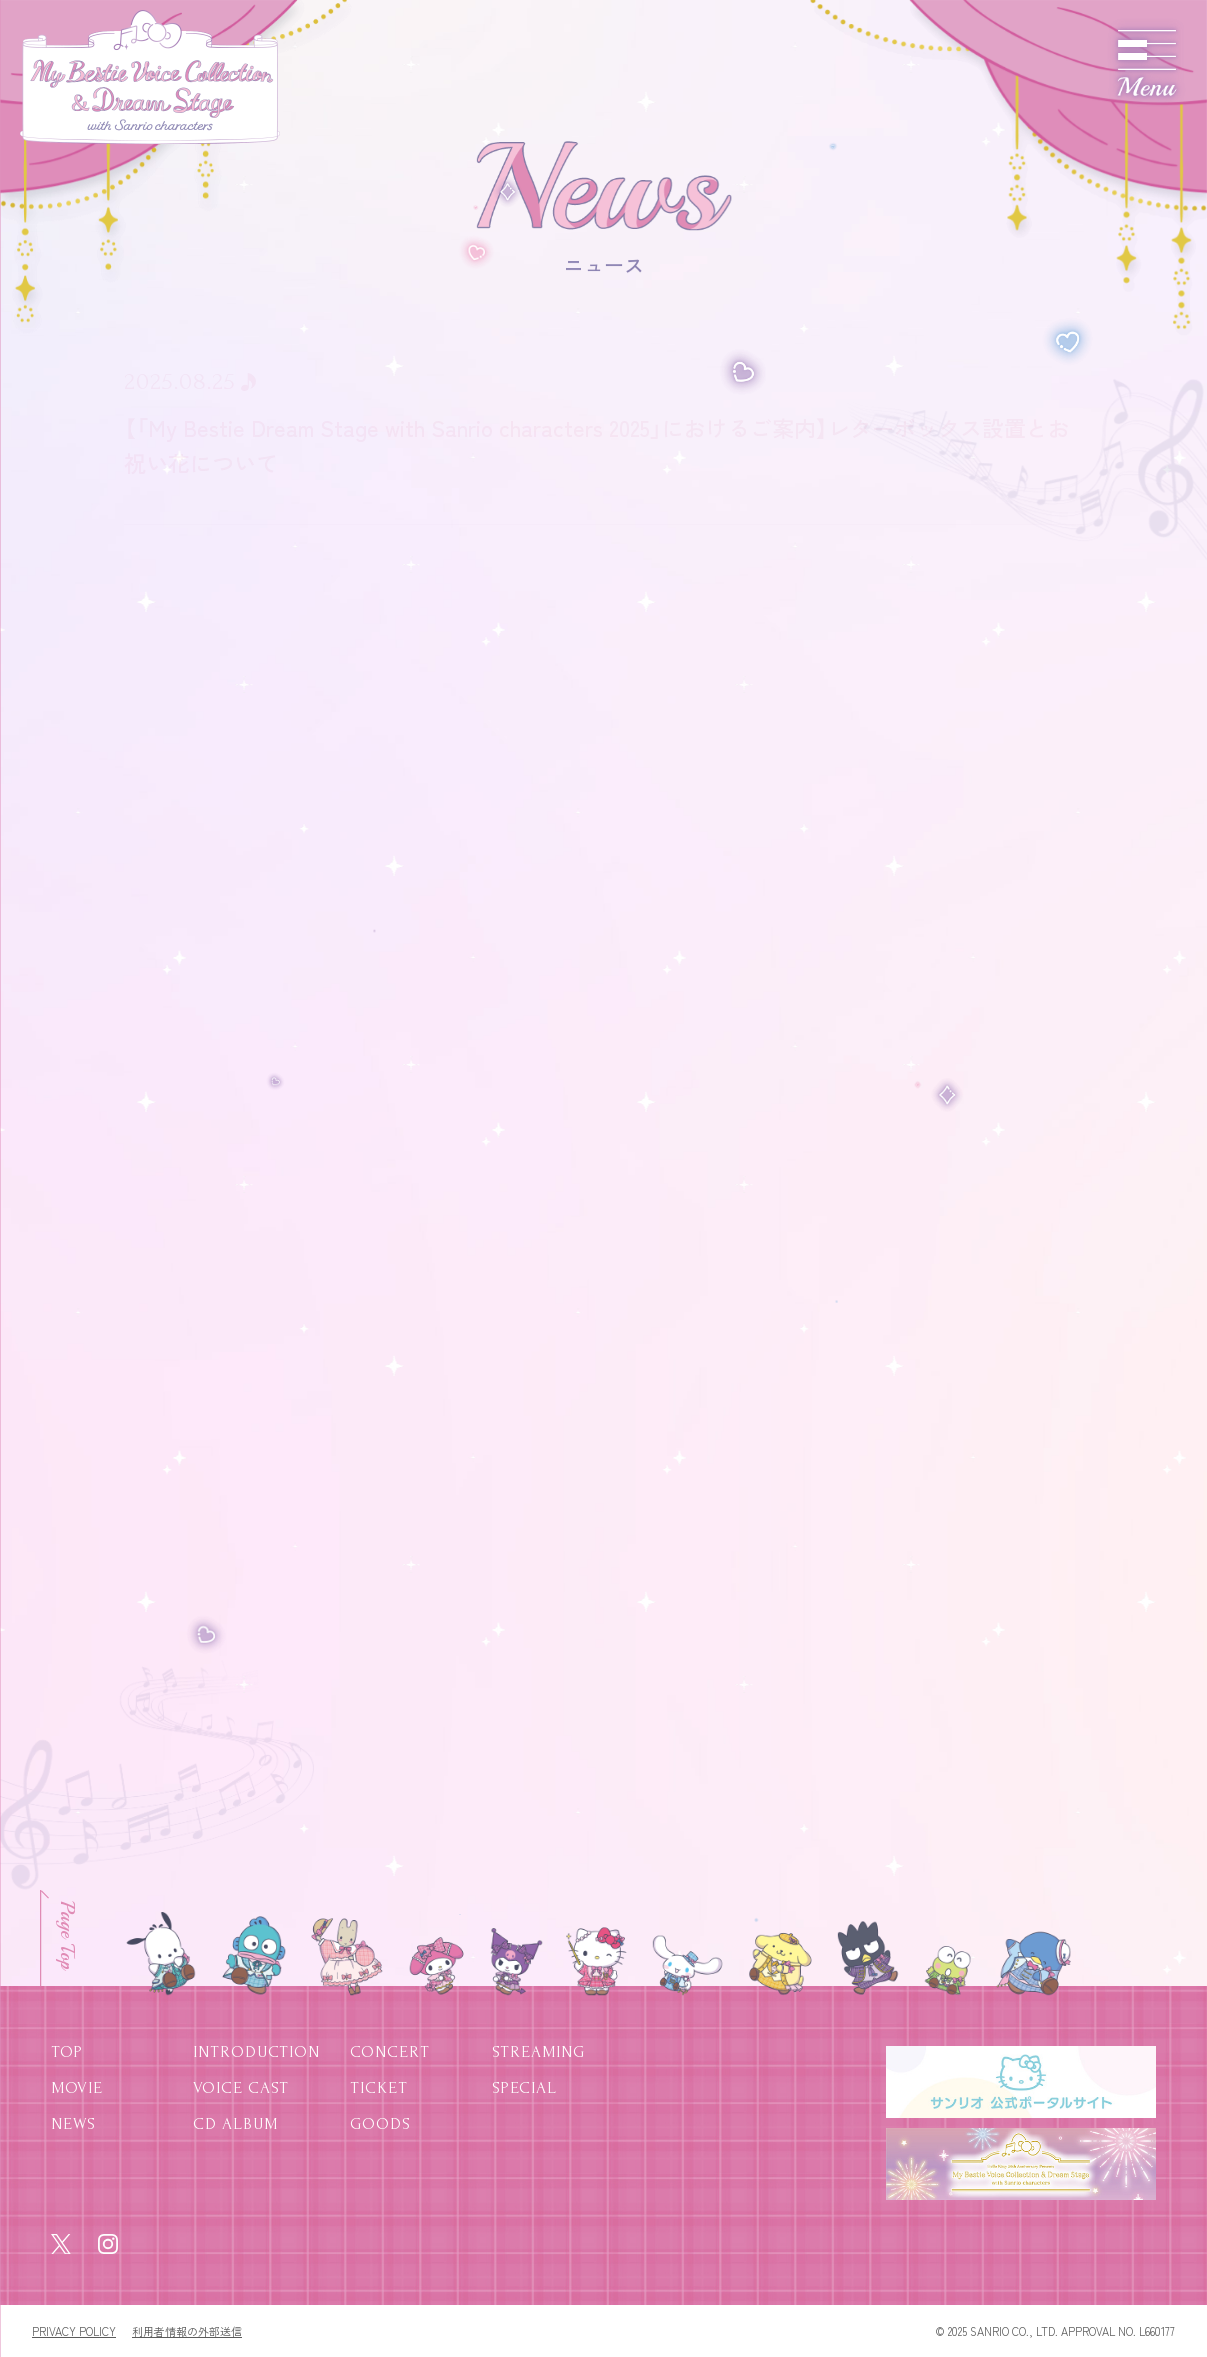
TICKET (379, 2087)
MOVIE (77, 2087)
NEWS (73, 2123)
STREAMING (538, 2051)
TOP (67, 2051)
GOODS (380, 2123)
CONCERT (390, 2051)
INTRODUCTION (256, 2051)
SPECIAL (524, 2087)
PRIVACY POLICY (74, 2331)
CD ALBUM (235, 2123)
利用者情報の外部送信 (187, 2331)
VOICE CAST (241, 2087)
